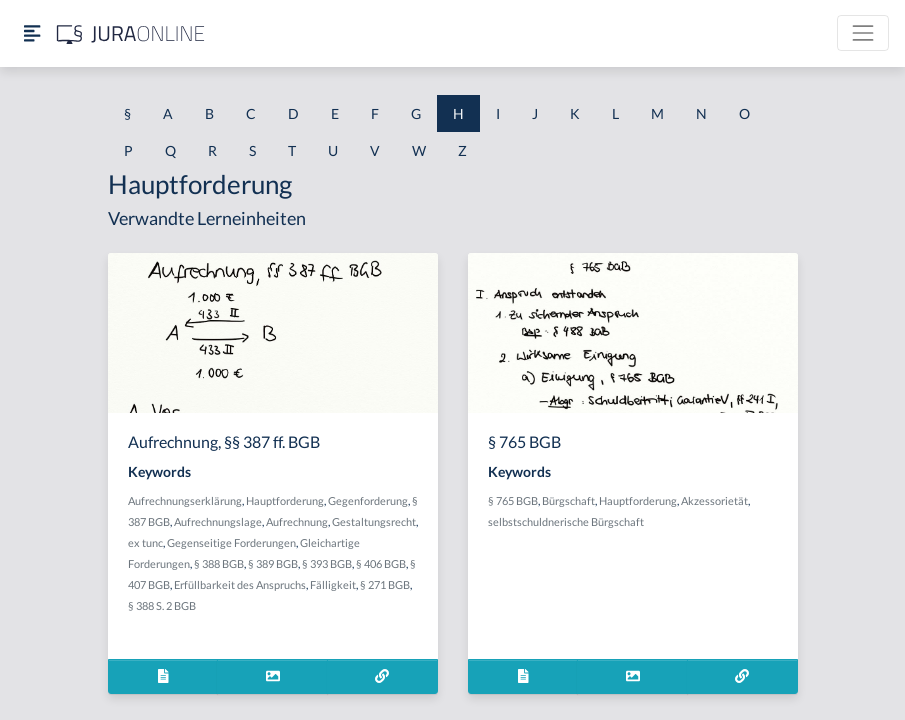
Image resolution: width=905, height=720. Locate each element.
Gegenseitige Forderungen (231, 542)
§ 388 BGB (219, 563)
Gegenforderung (368, 500)
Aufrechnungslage (218, 521)
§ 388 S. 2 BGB (162, 605)
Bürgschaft (568, 500)
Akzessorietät (714, 500)
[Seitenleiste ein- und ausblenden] (32, 33)
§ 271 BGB (385, 584)
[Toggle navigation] (863, 33)
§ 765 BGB (513, 500)
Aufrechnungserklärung (185, 500)
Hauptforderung (285, 500)
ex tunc (145, 542)
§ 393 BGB (327, 563)
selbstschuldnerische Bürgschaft (566, 521)
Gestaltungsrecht (374, 521)
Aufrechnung (297, 521)
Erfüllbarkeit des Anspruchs (240, 584)
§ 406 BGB (381, 563)
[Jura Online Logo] (131, 33)
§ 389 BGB (273, 563)
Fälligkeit (333, 584)
